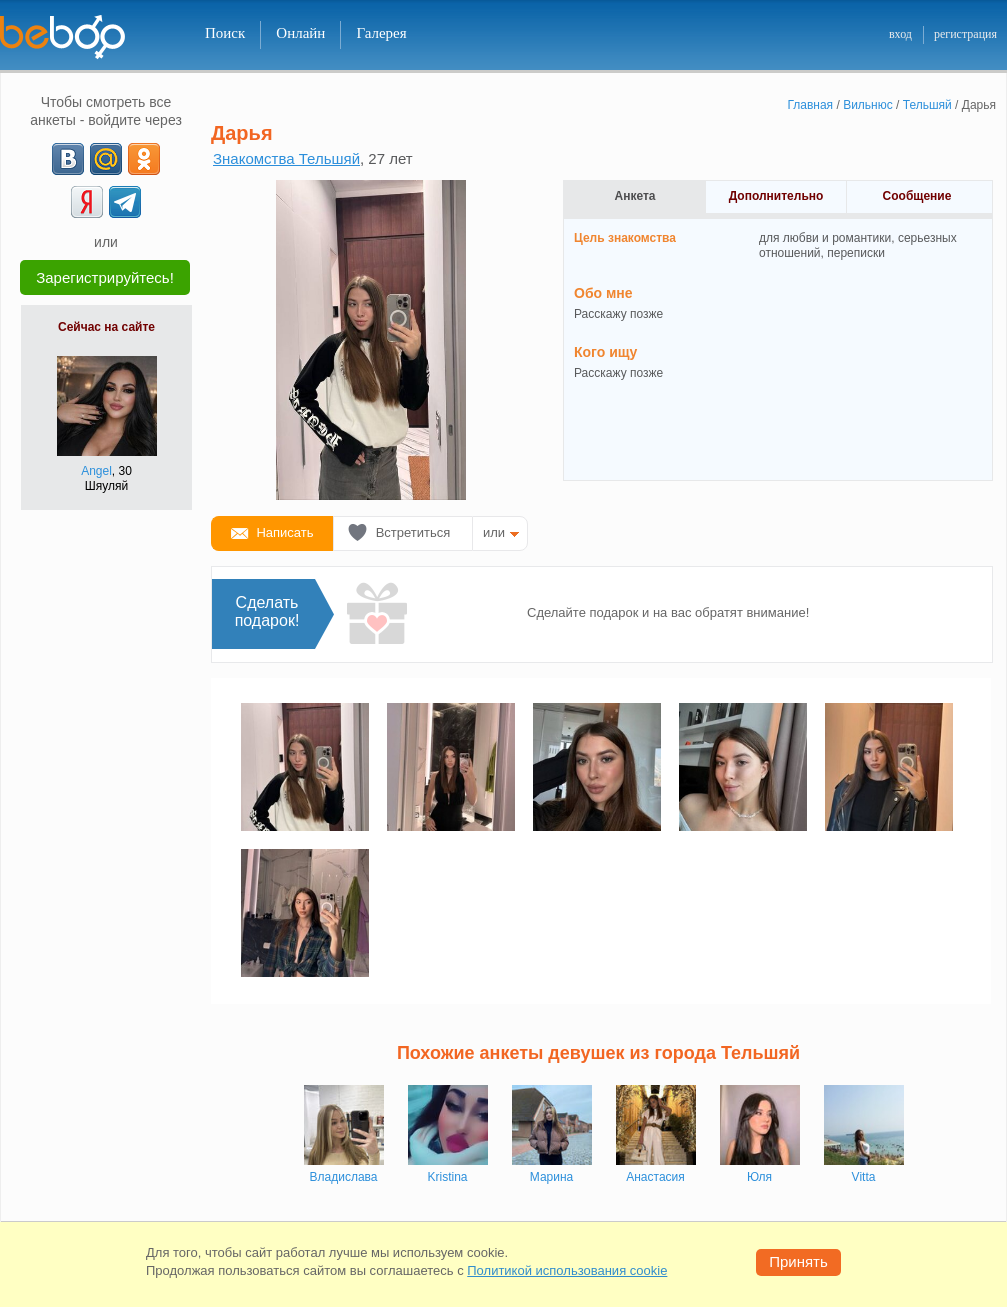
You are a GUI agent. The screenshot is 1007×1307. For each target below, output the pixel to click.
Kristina (447, 1177)
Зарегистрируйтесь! (105, 277)
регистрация (965, 34)
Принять (798, 1261)
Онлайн (300, 33)
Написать (284, 532)
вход (900, 34)
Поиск (225, 33)
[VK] (68, 159)
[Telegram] (125, 202)
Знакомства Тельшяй (286, 158)
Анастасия (655, 1177)
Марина (551, 1177)
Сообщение (917, 196)
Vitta (864, 1177)
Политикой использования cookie (567, 1270)
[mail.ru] (106, 159)
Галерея (381, 33)
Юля (759, 1177)
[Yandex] (87, 202)
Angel (96, 471)
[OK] (144, 159)
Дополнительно (776, 196)
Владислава (344, 1177)
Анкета (635, 196)
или (494, 532)
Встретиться (413, 532)
